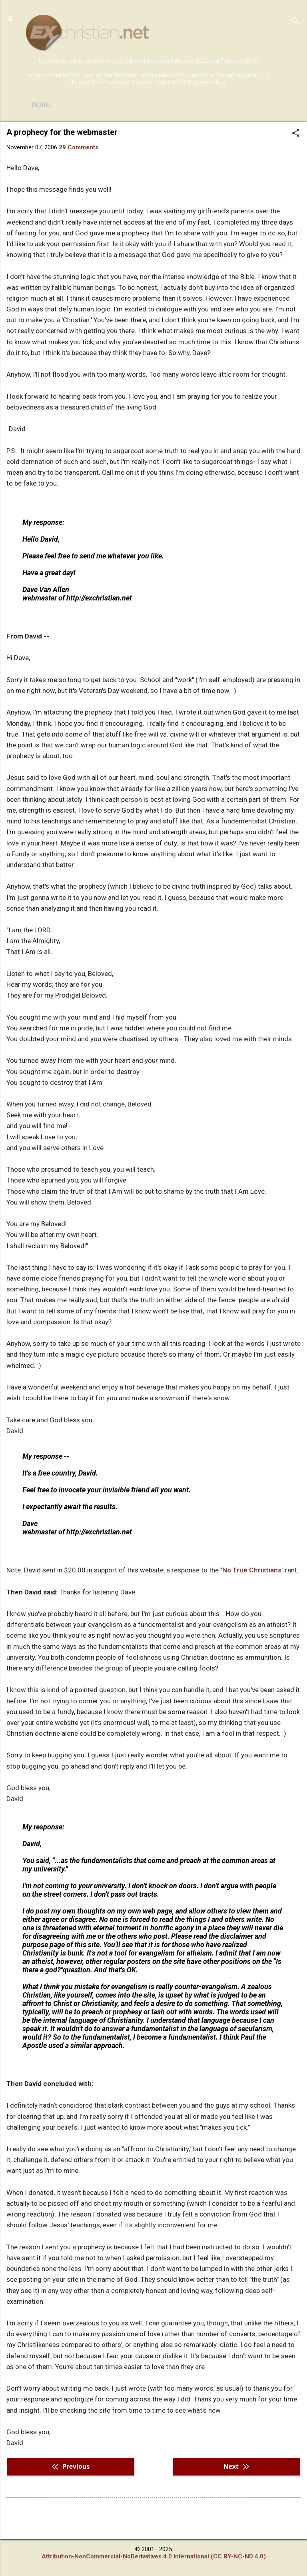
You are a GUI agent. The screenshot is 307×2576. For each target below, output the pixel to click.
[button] (296, 133)
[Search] (296, 22)
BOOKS (74, 104)
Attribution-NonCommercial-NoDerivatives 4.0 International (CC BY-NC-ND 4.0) (154, 2556)
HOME (41, 104)
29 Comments (78, 147)
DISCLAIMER (117, 104)
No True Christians (251, 1570)
